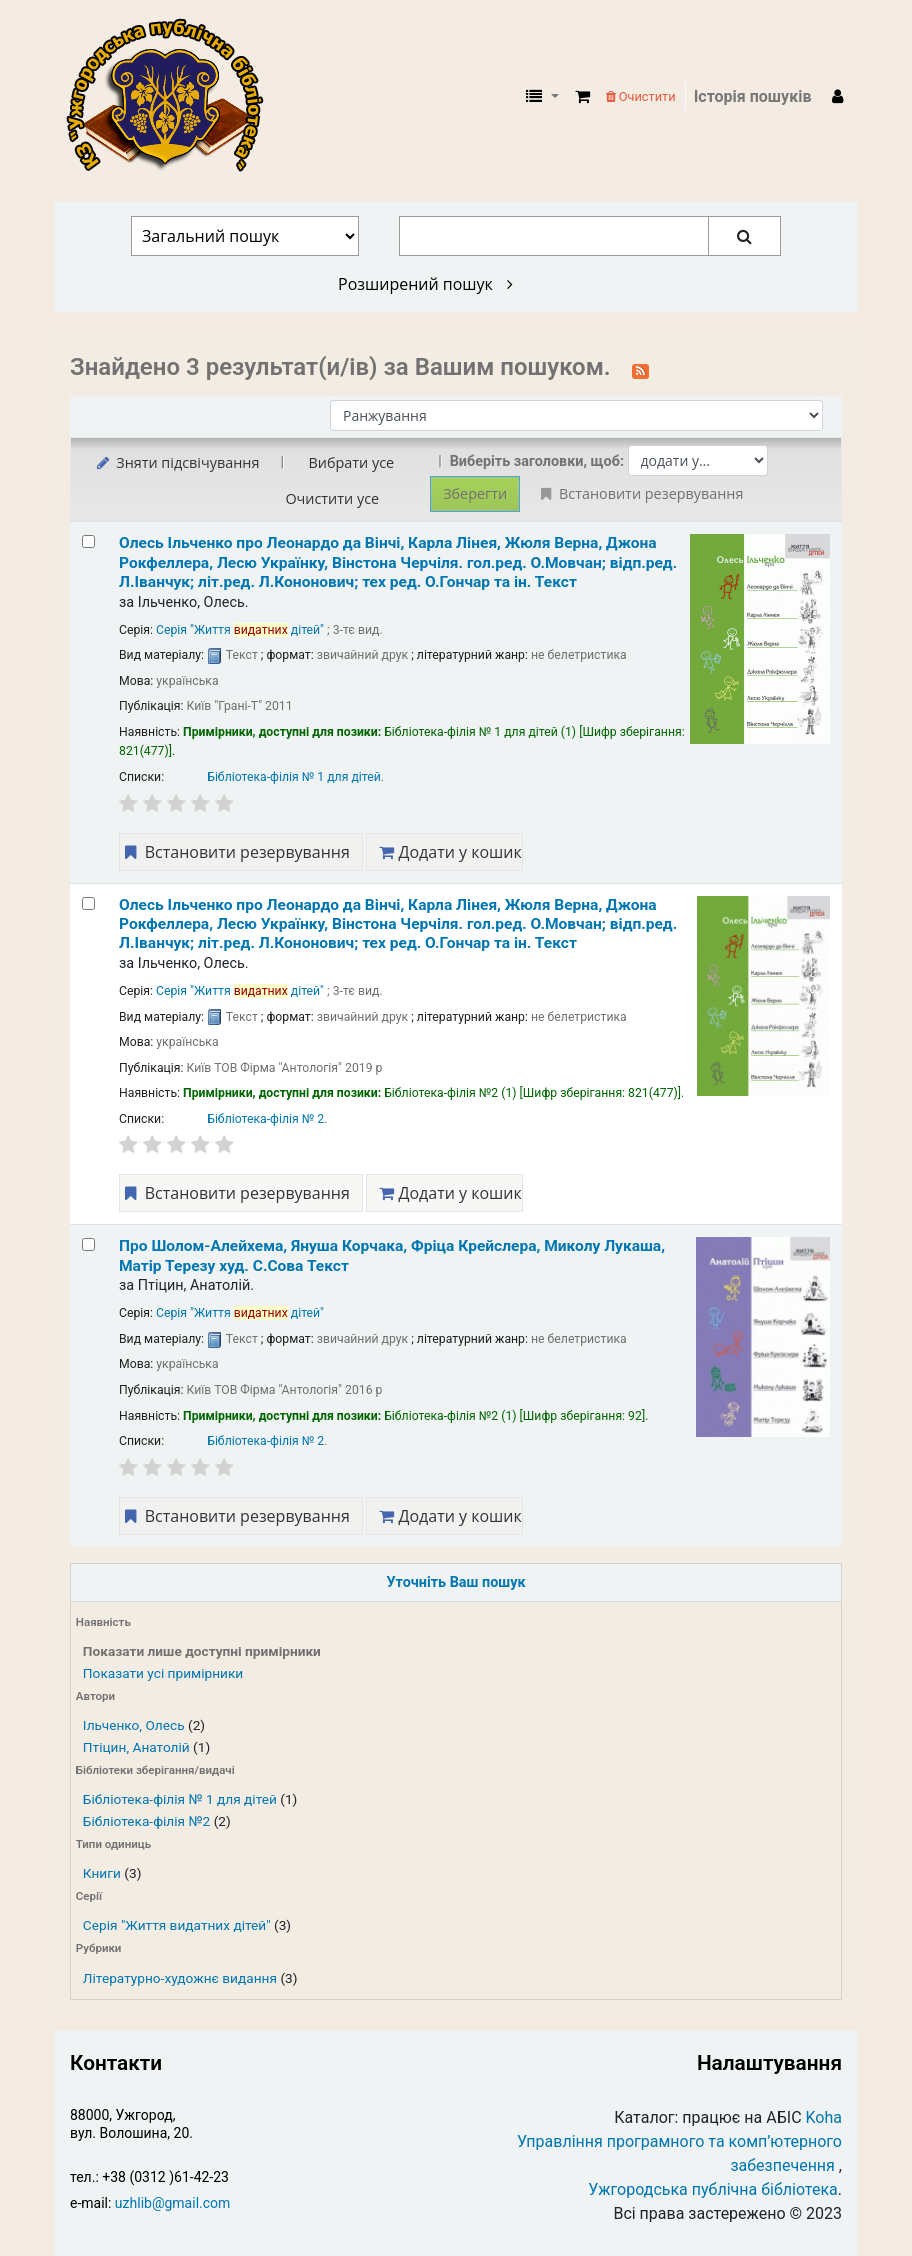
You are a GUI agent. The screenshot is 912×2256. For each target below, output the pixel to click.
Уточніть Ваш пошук (455, 1582)
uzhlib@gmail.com (172, 2203)
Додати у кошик (450, 852)
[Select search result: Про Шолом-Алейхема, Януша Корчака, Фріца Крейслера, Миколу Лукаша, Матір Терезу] (88, 1244)
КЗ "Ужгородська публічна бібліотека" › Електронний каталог (173, 97)
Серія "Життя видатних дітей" (177, 1925)
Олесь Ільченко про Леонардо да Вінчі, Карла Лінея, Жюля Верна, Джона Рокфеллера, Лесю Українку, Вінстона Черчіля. (398, 562)
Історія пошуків (753, 96)
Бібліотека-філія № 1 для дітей (180, 1799)
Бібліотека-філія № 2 (265, 1119)
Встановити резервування (235, 852)
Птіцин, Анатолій (136, 1747)
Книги (102, 1873)
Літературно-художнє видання (180, 1978)
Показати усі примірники (163, 1673)
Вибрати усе (351, 462)
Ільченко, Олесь (134, 1725)
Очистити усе (332, 498)
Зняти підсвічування (176, 462)
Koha (824, 2117)
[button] (582, 97)
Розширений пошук (425, 284)
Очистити (641, 96)
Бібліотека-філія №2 (146, 1821)
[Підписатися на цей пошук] (640, 369)
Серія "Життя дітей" (240, 630)
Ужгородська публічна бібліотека (713, 2189)
